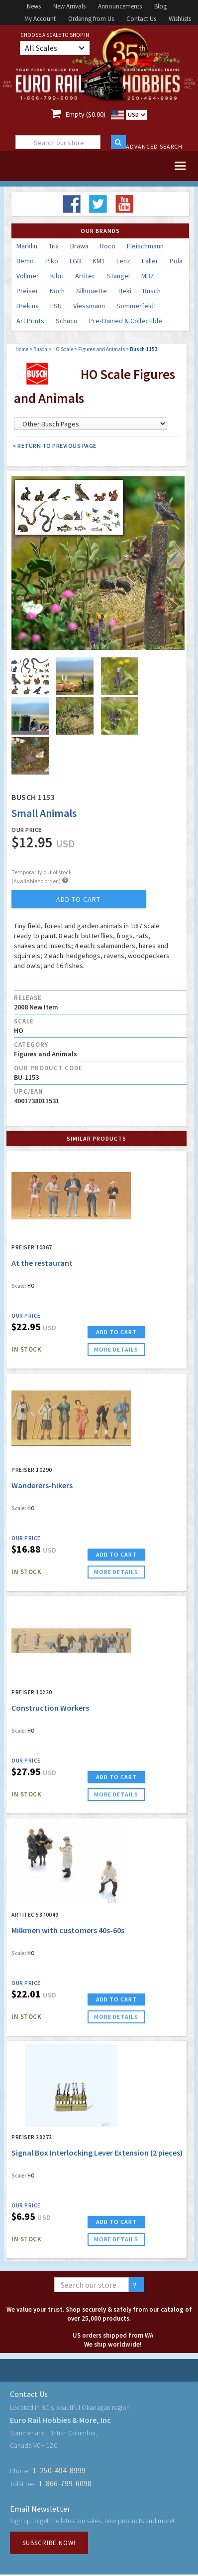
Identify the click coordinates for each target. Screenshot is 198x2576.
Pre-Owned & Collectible (125, 320)
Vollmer (27, 275)
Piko (51, 260)
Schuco (67, 320)
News (34, 6)
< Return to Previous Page (54, 445)
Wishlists (180, 18)
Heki (124, 290)
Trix (54, 245)
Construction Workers (50, 1708)
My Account (40, 18)
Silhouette (91, 290)
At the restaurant (42, 1263)
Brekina (27, 305)
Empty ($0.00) (85, 114)
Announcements (120, 6)
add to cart (78, 899)
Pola (176, 260)
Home (21, 349)
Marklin (26, 245)
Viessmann (89, 305)
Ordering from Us (91, 18)
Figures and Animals (101, 349)
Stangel (118, 275)
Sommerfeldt (136, 305)
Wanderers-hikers (42, 1485)
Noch (57, 290)
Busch (152, 290)
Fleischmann (145, 245)
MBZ (147, 275)
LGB (75, 260)
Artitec (85, 275)
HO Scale (62, 349)
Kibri (57, 275)
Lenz (123, 260)
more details (116, 1349)
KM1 (99, 260)
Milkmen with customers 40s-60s (67, 1930)
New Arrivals (69, 6)
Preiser (27, 290)
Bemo (25, 260)
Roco (107, 245)
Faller (150, 260)
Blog (160, 6)
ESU (56, 305)
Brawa (79, 245)
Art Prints (30, 320)
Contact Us (141, 18)
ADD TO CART (116, 1332)
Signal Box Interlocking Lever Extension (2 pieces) (97, 2153)
